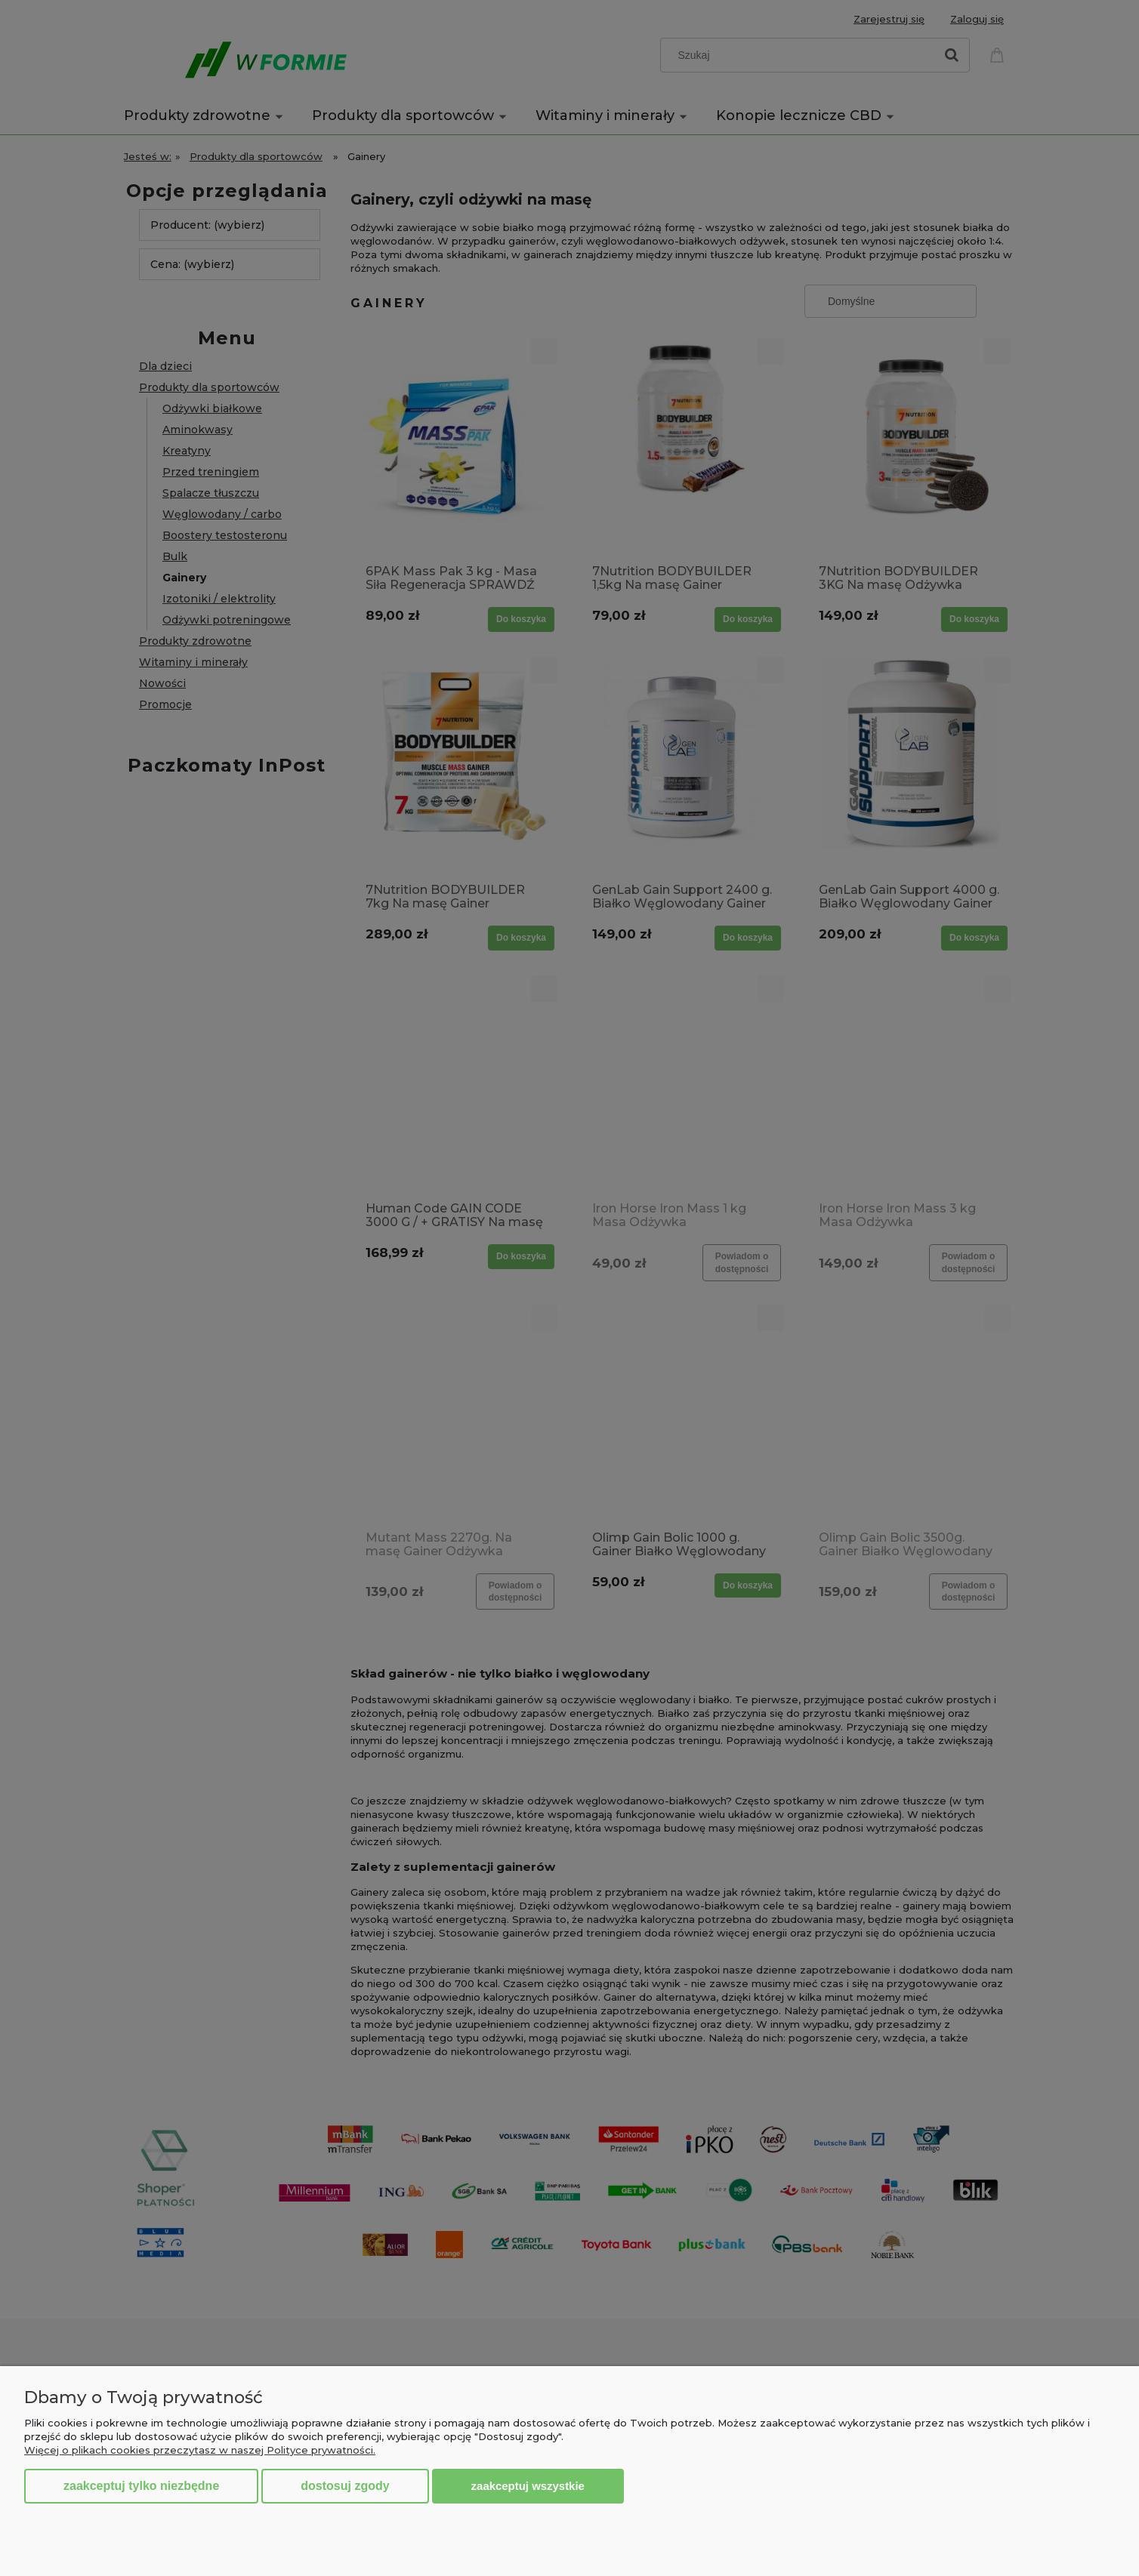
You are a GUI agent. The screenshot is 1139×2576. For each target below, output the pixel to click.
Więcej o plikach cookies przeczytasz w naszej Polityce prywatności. (199, 2450)
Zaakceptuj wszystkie (528, 2485)
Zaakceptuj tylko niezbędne (141, 2485)
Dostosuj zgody (345, 2485)
